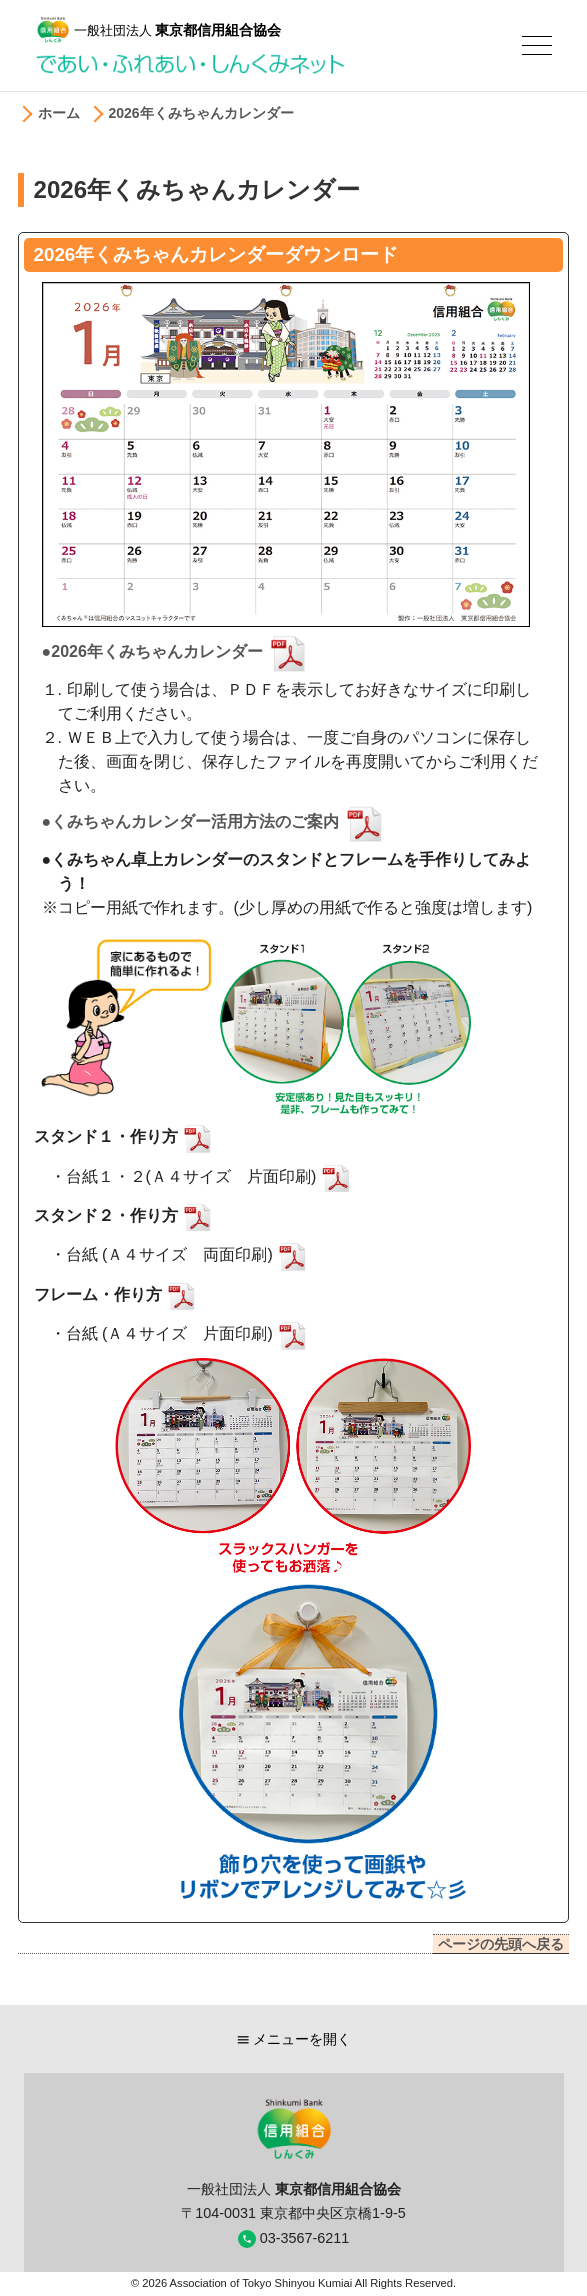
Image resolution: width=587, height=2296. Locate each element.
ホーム (59, 113)
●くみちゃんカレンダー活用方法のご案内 (216, 821)
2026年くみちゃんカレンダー (201, 113)
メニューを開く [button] (294, 2039)
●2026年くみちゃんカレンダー (178, 651)
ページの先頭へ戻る (501, 1944)
